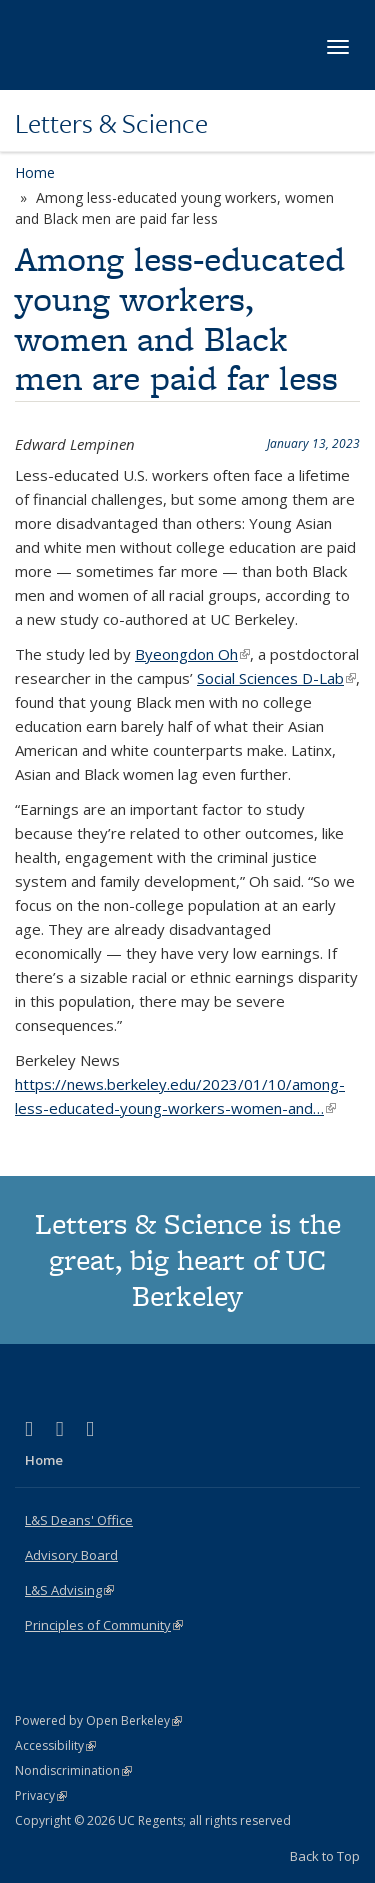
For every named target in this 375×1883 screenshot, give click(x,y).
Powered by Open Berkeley (98, 1720)
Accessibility (55, 1745)
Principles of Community (104, 1625)
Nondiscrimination (73, 1770)
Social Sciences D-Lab (276, 678)
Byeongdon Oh (192, 654)
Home (35, 172)
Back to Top (325, 1856)
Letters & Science (111, 123)
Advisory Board (71, 1555)
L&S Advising (69, 1590)
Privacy (41, 1795)
